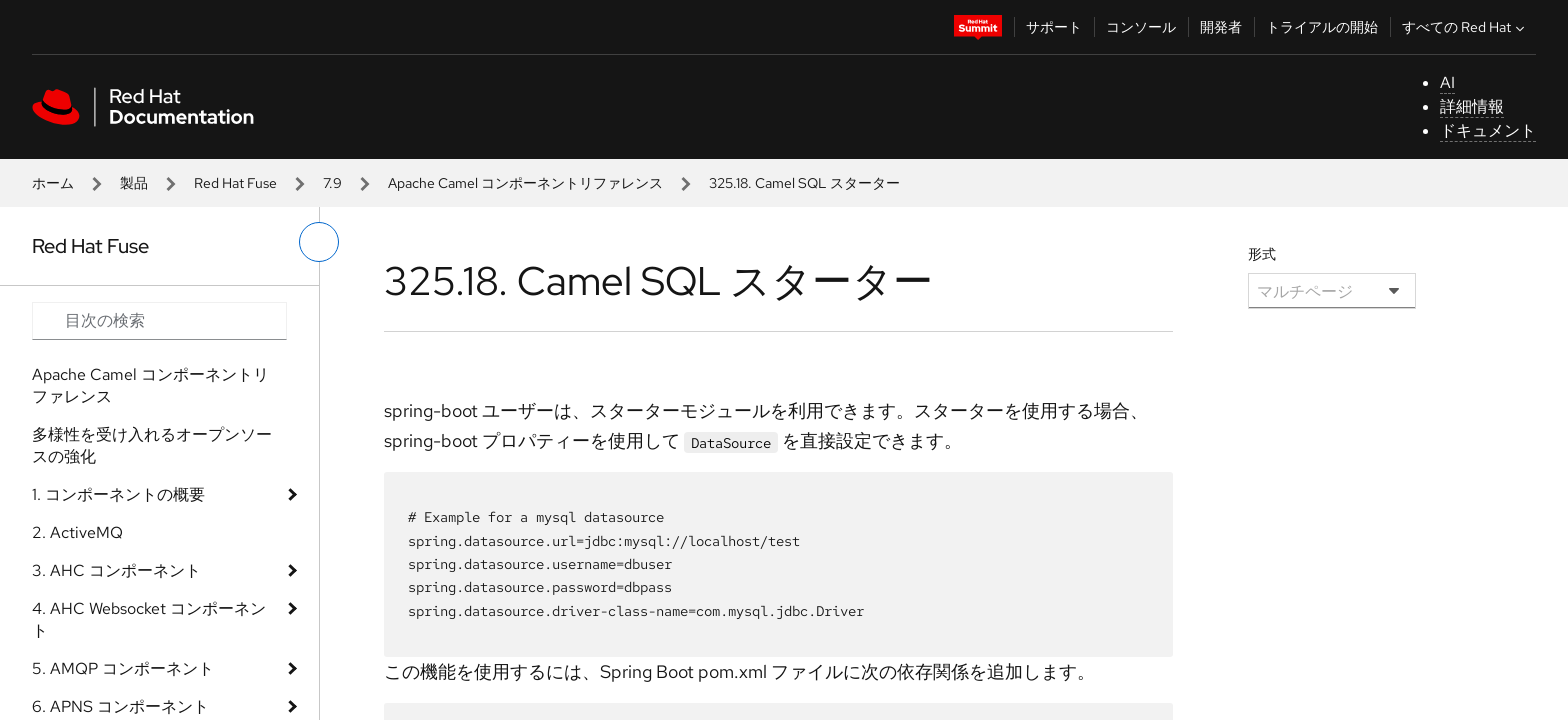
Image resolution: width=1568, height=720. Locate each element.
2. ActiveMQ (77, 532)
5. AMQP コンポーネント (123, 668)
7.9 (332, 183)
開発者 (1221, 27)
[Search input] (159, 321)
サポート (1054, 27)
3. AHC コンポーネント (116, 570)
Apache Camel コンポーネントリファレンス (525, 183)
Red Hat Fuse (235, 183)
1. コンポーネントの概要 (118, 494)
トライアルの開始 (1322, 27)
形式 (1262, 254)
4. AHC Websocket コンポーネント (149, 619)
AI (1447, 82)
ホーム (53, 183)
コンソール (1141, 27)
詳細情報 (1472, 106)
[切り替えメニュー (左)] (319, 242)
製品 (134, 183)
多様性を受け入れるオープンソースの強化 (152, 445)
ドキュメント (1488, 130)
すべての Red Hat (1465, 27)
